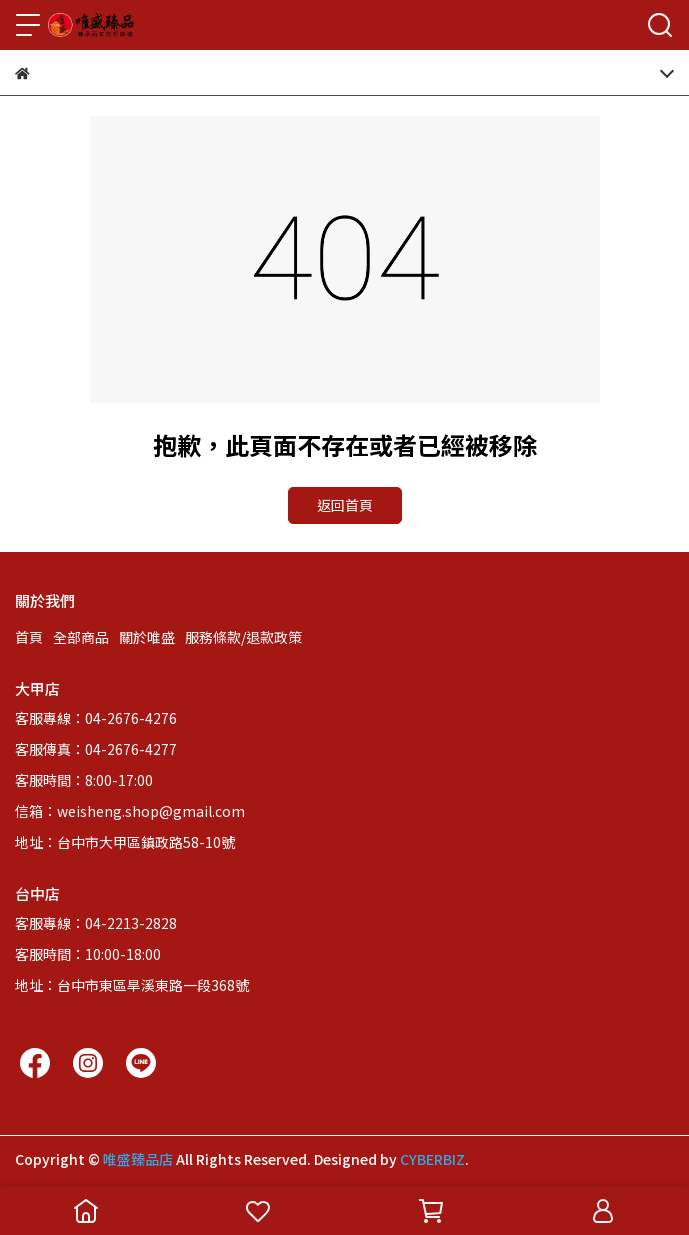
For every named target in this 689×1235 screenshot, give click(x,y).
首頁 (29, 637)
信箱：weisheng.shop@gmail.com (130, 811)
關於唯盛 (147, 637)
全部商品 (81, 637)
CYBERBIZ (432, 1159)
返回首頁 (345, 505)
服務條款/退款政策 (243, 637)
